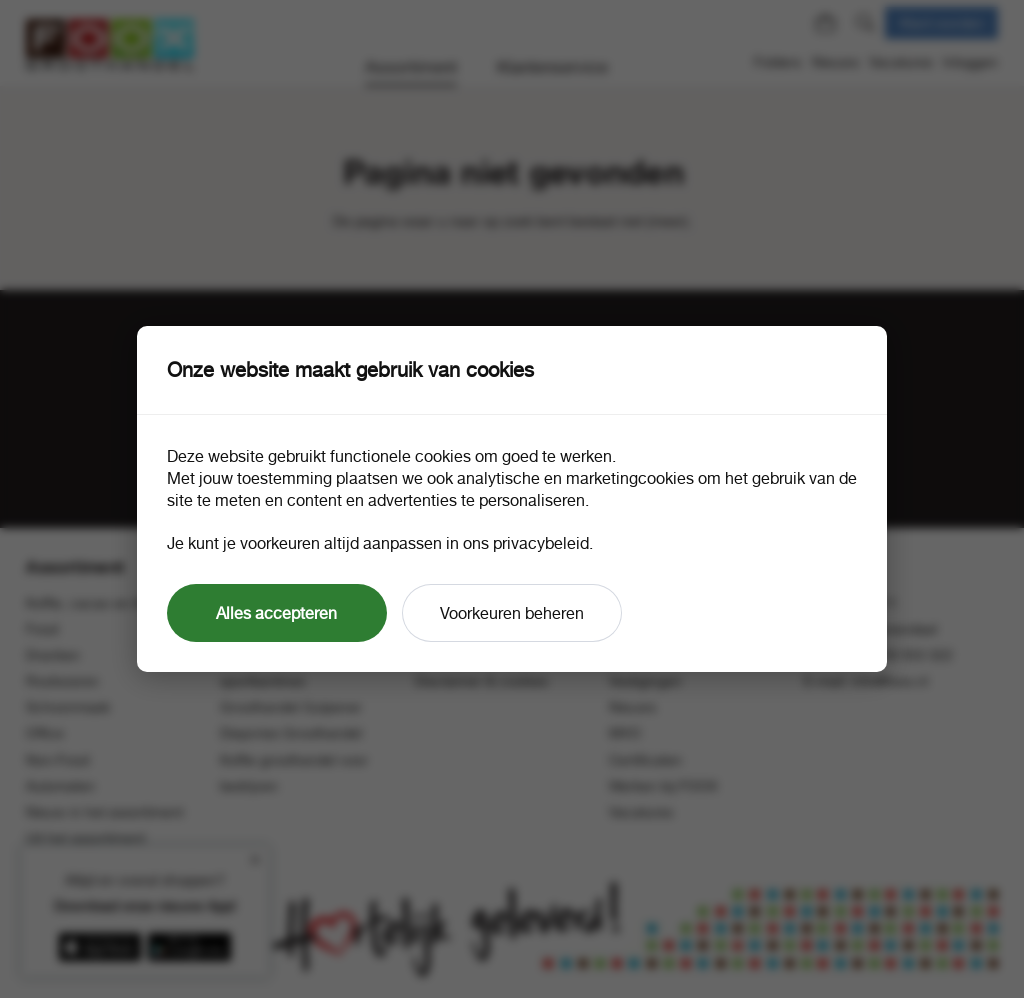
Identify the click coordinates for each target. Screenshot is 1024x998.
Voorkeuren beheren (512, 613)
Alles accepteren (276, 613)
